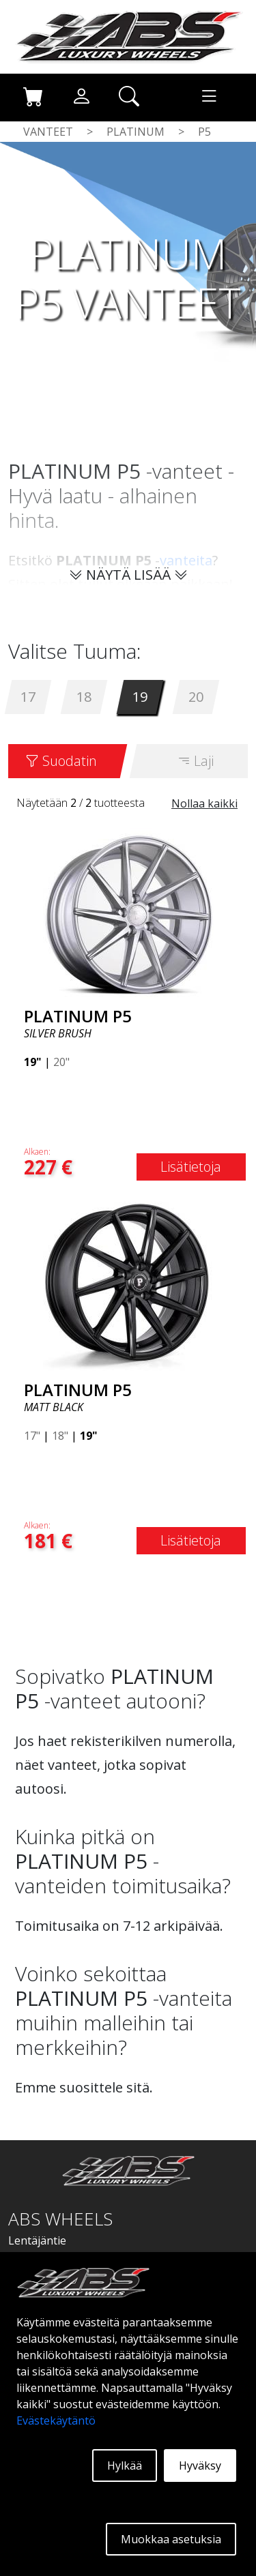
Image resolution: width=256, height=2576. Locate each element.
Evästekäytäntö (56, 2420)
